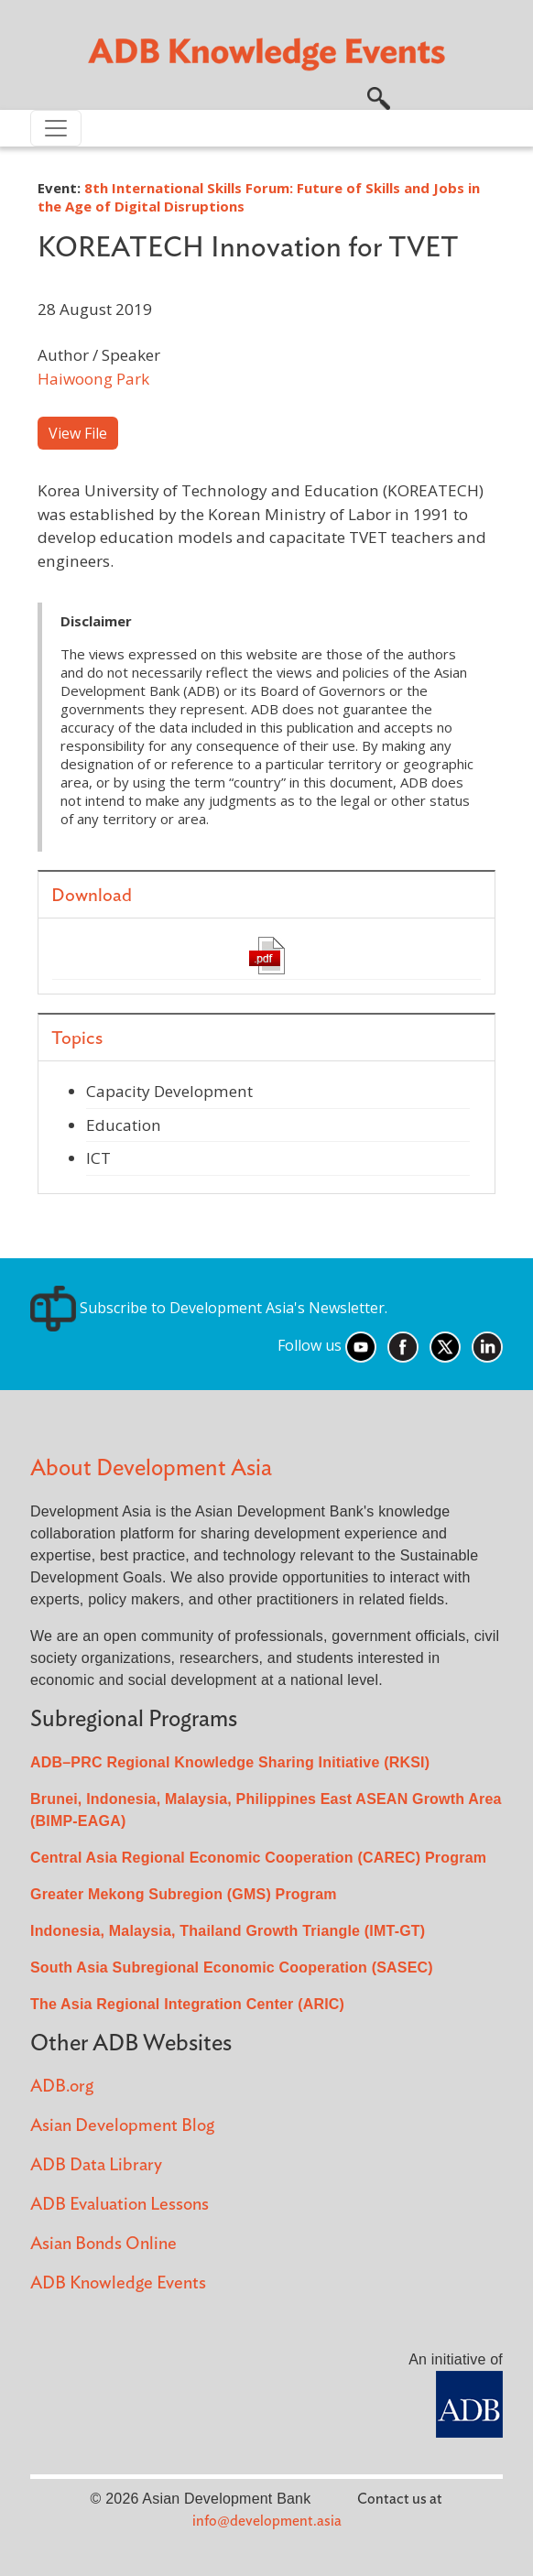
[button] (378, 96)
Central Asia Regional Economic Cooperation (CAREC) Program (258, 1857)
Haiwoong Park (93, 378)
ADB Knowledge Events (118, 2283)
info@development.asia (267, 2521)
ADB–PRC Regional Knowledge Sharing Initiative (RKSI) (230, 1762)
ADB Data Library (96, 2165)
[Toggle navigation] (56, 128)
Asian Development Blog (122, 2126)
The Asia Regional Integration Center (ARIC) (187, 2004)
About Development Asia (151, 1468)
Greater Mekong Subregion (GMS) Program (183, 1894)
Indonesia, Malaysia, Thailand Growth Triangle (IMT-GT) (227, 1931)
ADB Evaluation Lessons (119, 2204)
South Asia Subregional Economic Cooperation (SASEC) (231, 1967)
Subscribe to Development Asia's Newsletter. (208, 1308)
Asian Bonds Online (103, 2244)
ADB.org (61, 2086)
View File (78, 433)
